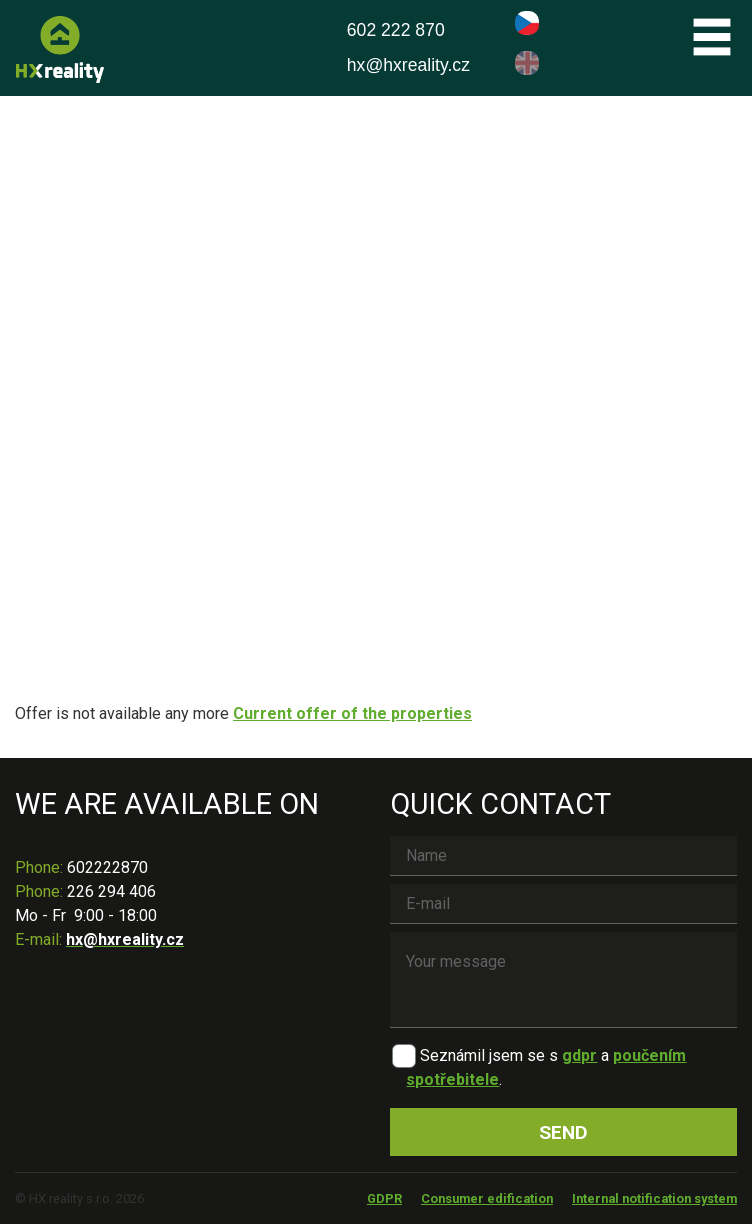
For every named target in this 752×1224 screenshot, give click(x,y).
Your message (563, 980)
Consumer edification (487, 1198)
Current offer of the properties (352, 713)
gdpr (579, 1055)
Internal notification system (654, 1198)
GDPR (384, 1198)
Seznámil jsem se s (489, 1055)
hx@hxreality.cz (408, 65)
